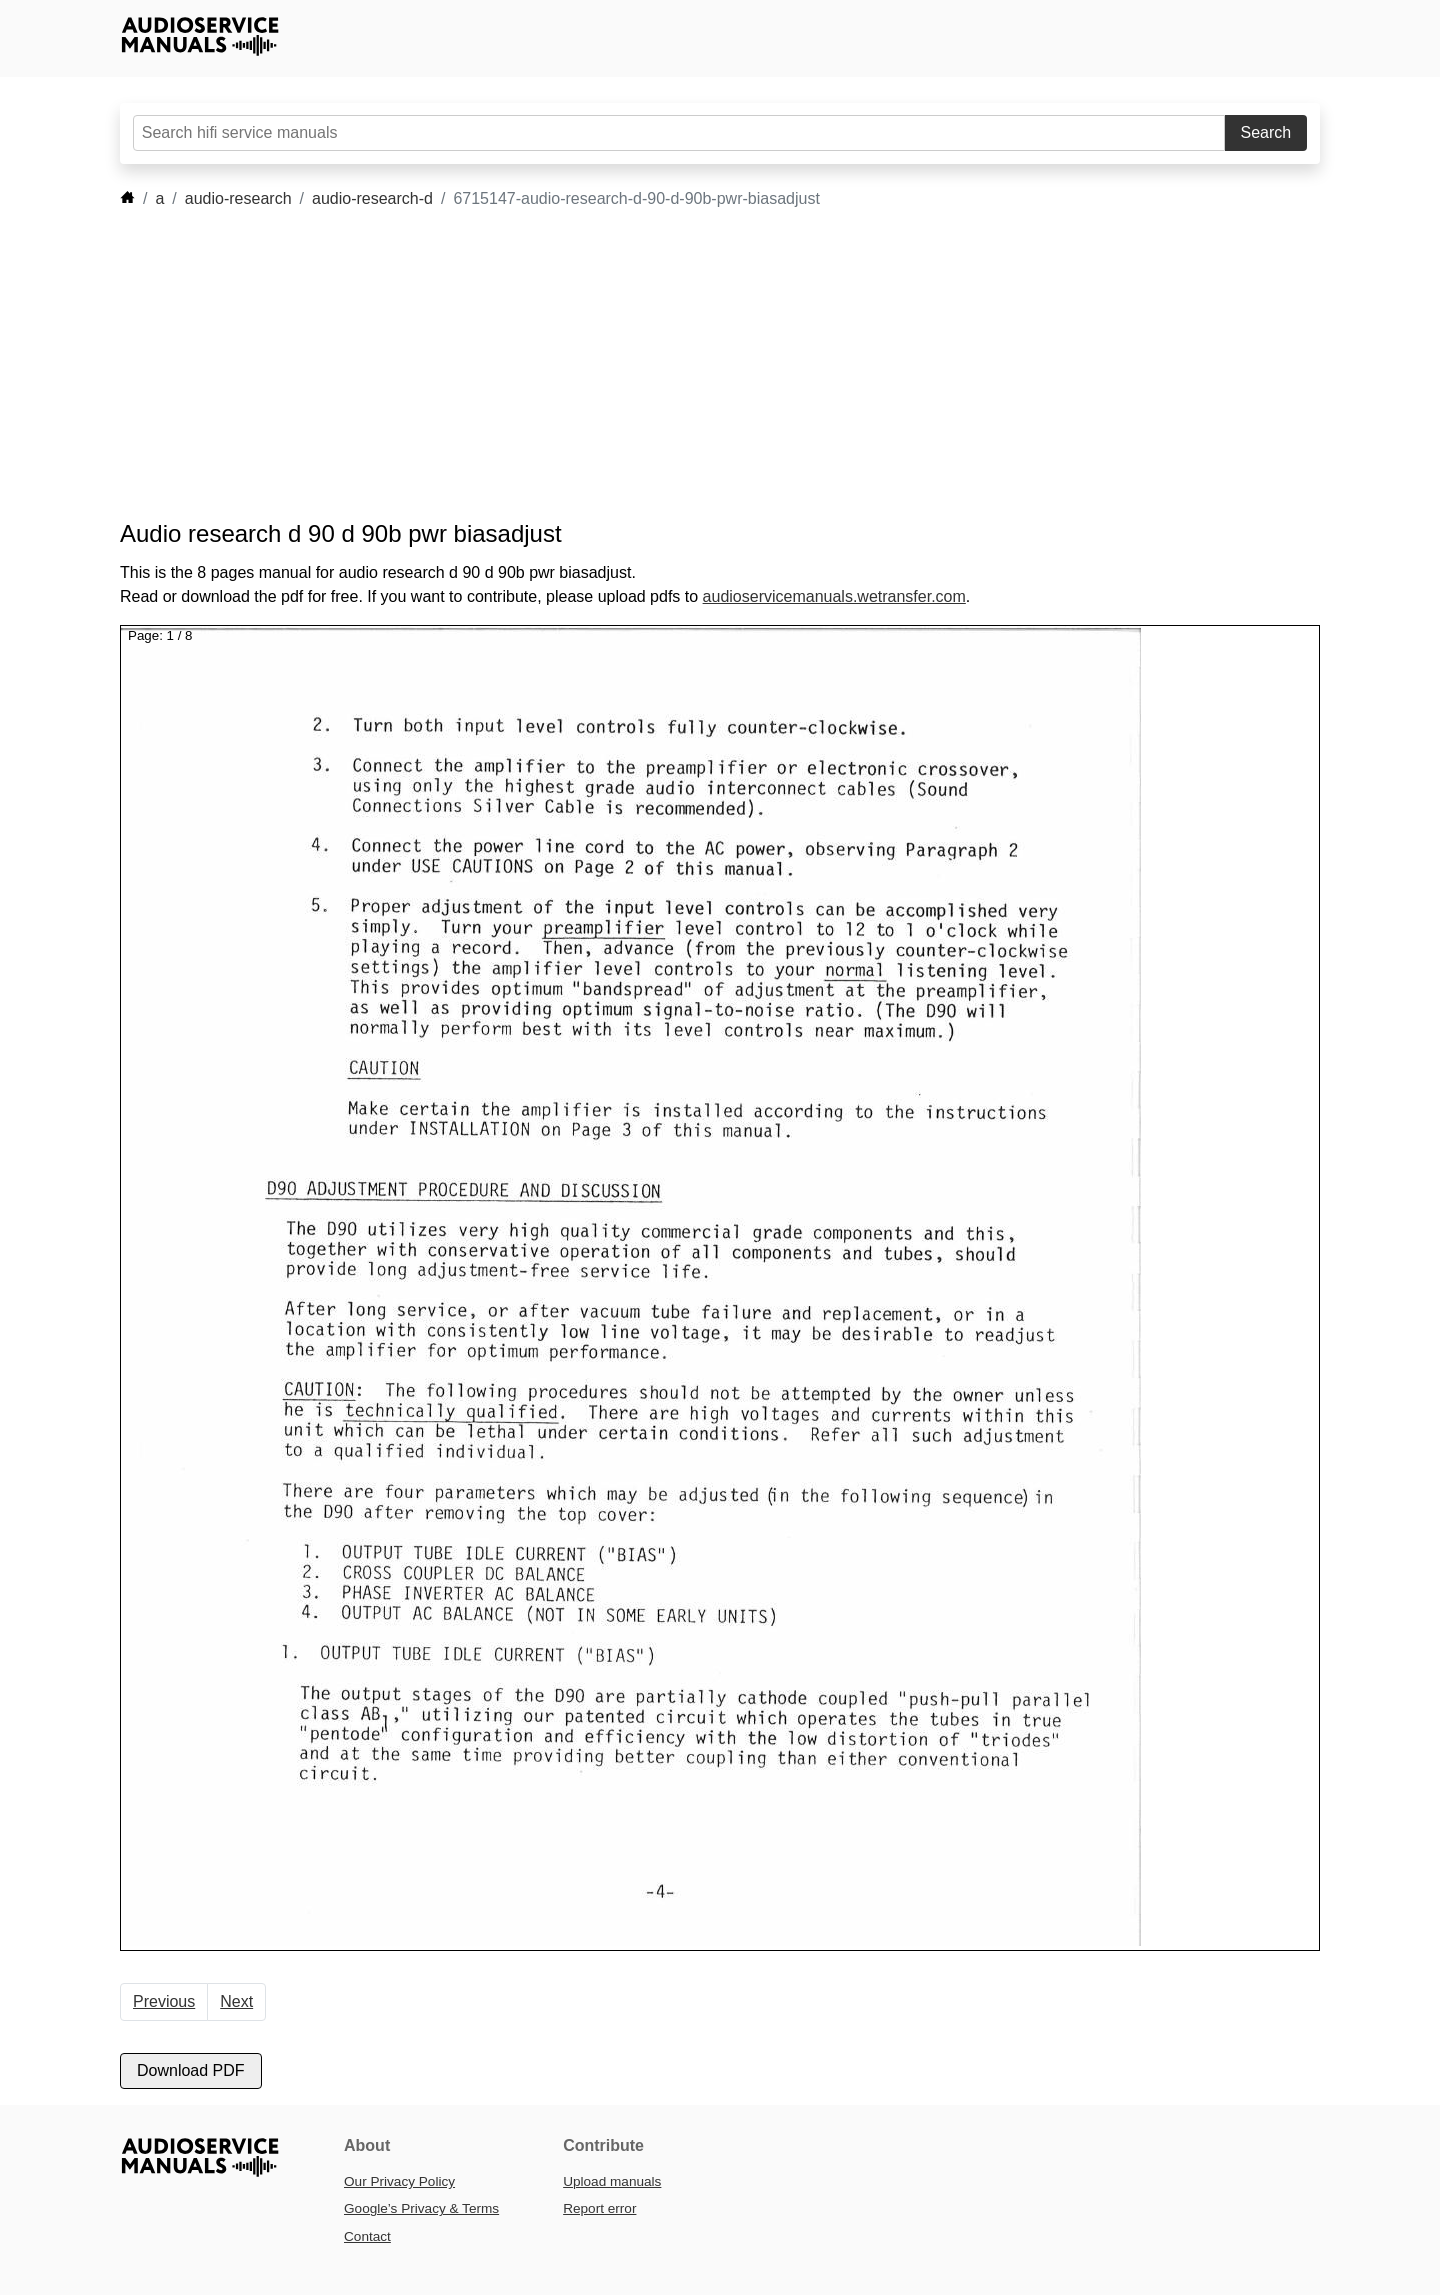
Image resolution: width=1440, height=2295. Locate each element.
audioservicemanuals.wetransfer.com (834, 596)
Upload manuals (612, 2181)
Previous (164, 2001)
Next (236, 2001)
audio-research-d (372, 198)
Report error (599, 2208)
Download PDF (191, 2070)
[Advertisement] (690, 365)
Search (1266, 132)
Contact (367, 2236)
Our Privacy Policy (399, 2181)
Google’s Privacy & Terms (421, 2208)
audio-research (238, 198)
